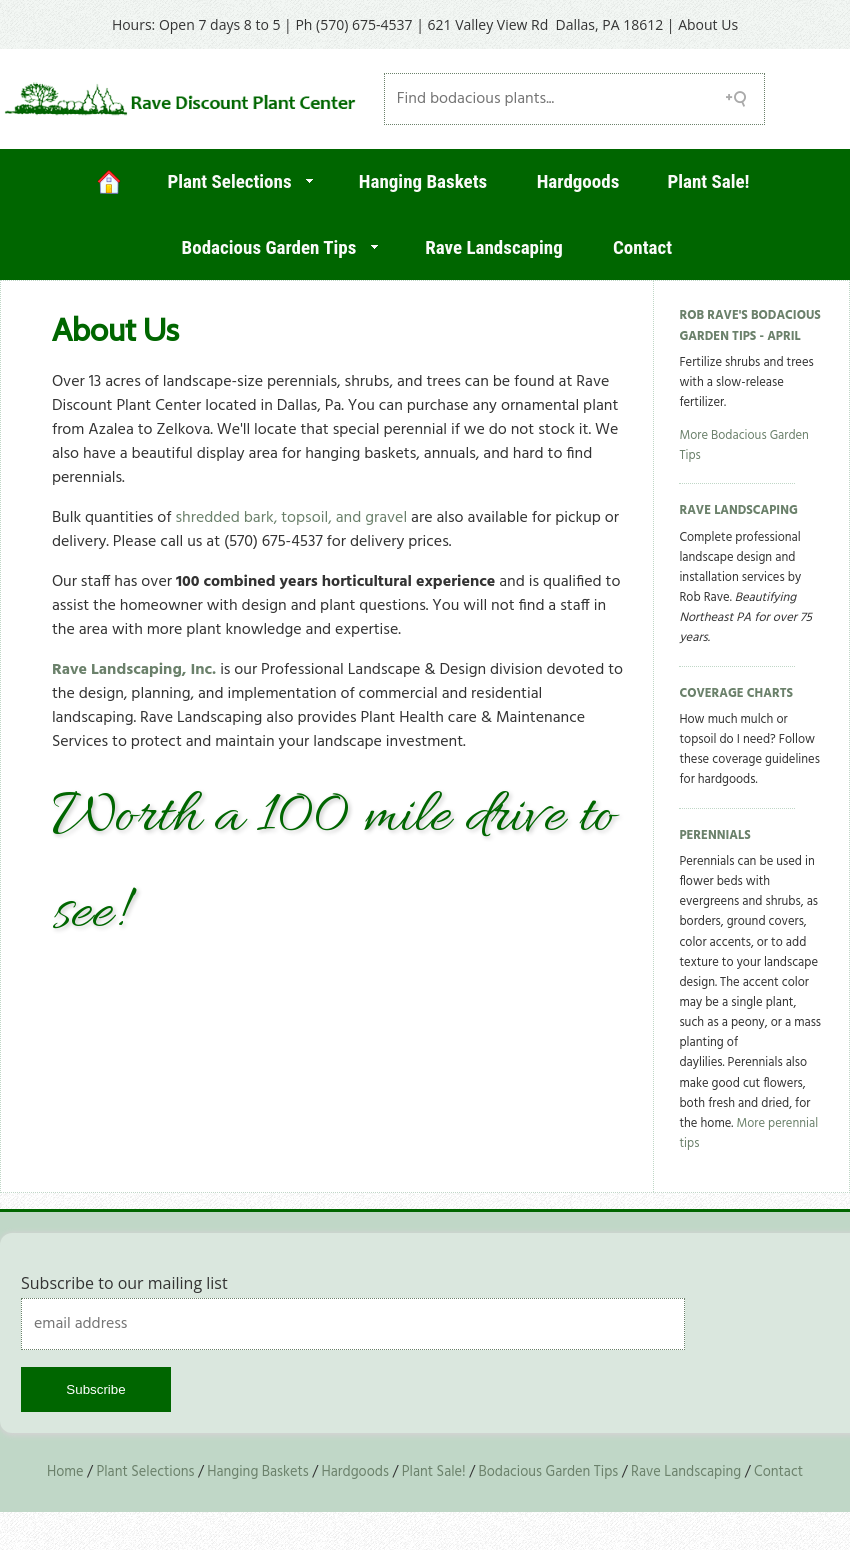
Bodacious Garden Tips (269, 247)
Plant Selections (229, 181)
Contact (642, 247)
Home (65, 1472)
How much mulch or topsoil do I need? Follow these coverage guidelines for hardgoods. (749, 750)
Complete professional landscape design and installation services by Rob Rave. (745, 588)
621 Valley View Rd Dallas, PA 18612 (546, 24)
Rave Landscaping (493, 247)
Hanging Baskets (423, 181)
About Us (708, 24)
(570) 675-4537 (364, 24)
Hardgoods (578, 181)
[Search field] (575, 99)
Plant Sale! (708, 181)
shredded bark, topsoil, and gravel (291, 518)
